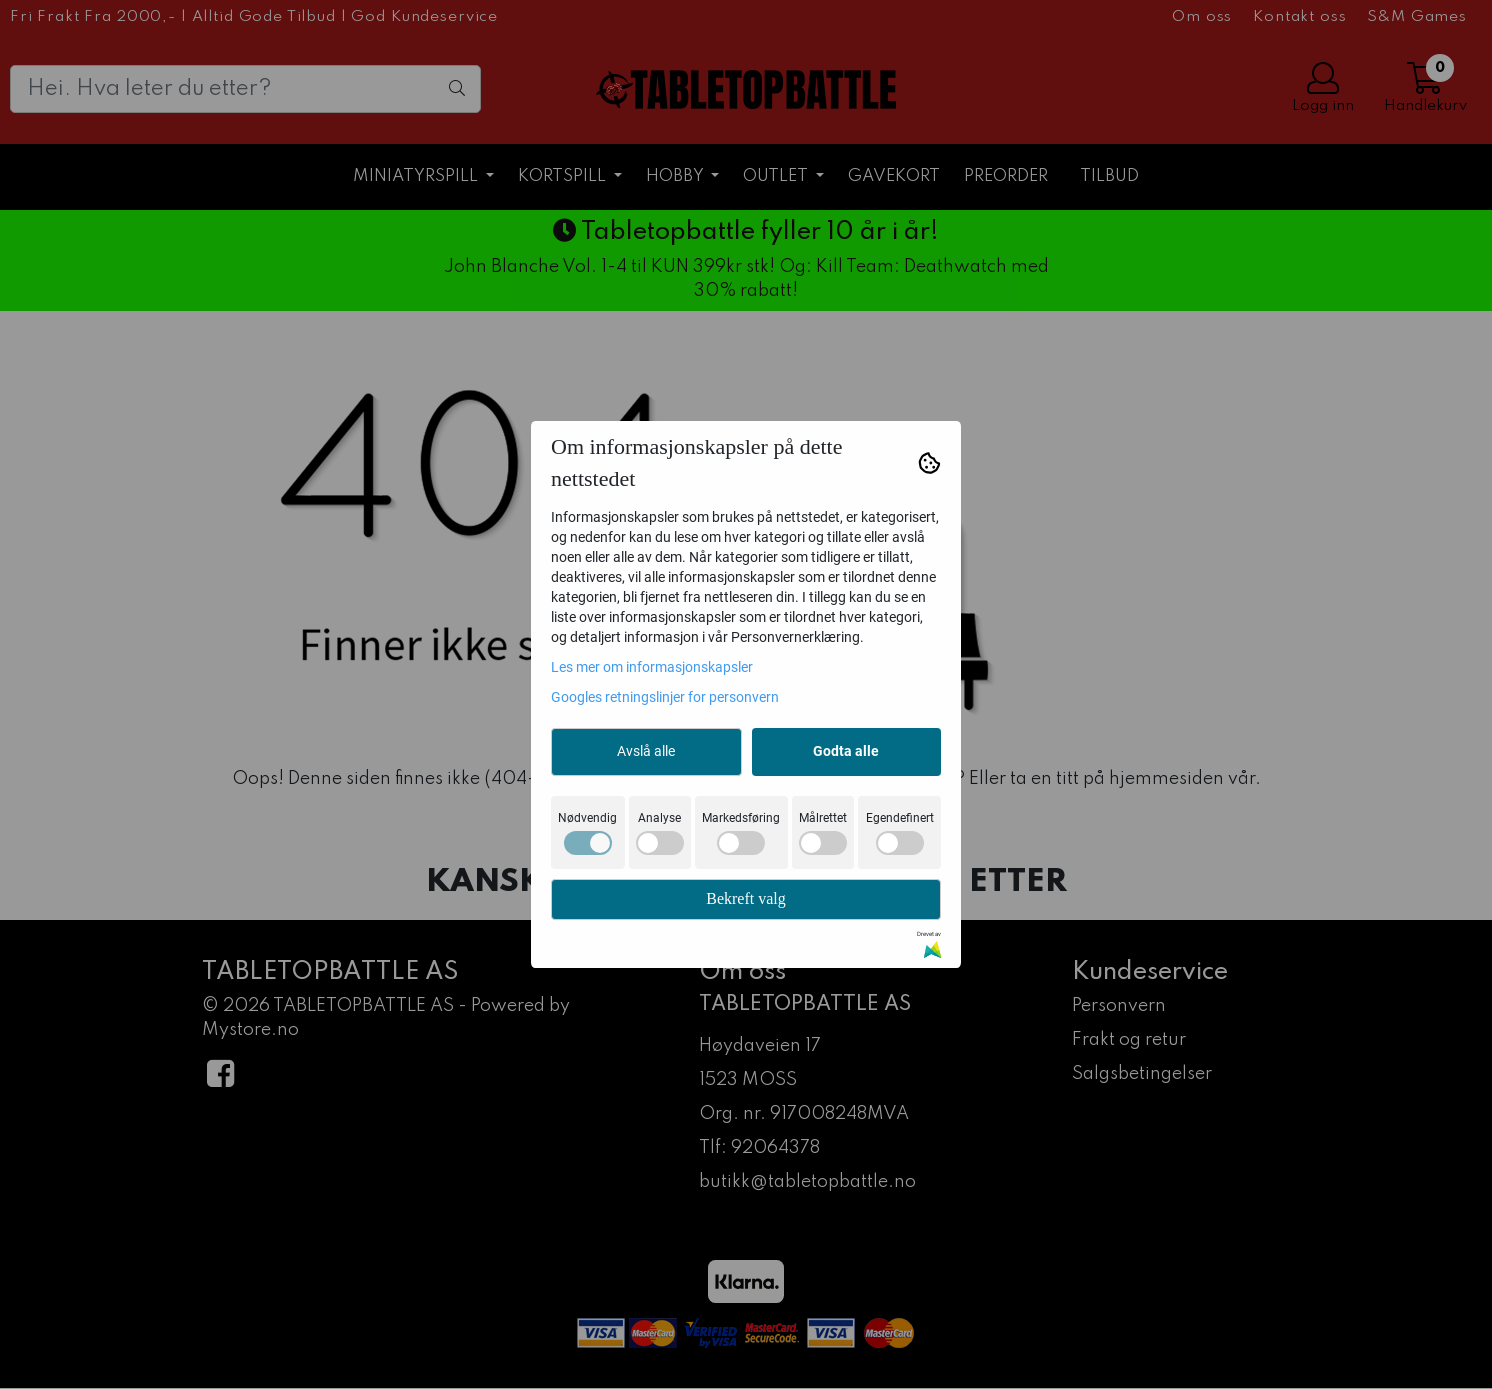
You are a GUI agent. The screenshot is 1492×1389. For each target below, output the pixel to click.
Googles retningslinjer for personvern (665, 697)
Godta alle (846, 751)
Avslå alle (646, 751)
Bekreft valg (746, 898)
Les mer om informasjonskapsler (652, 667)
